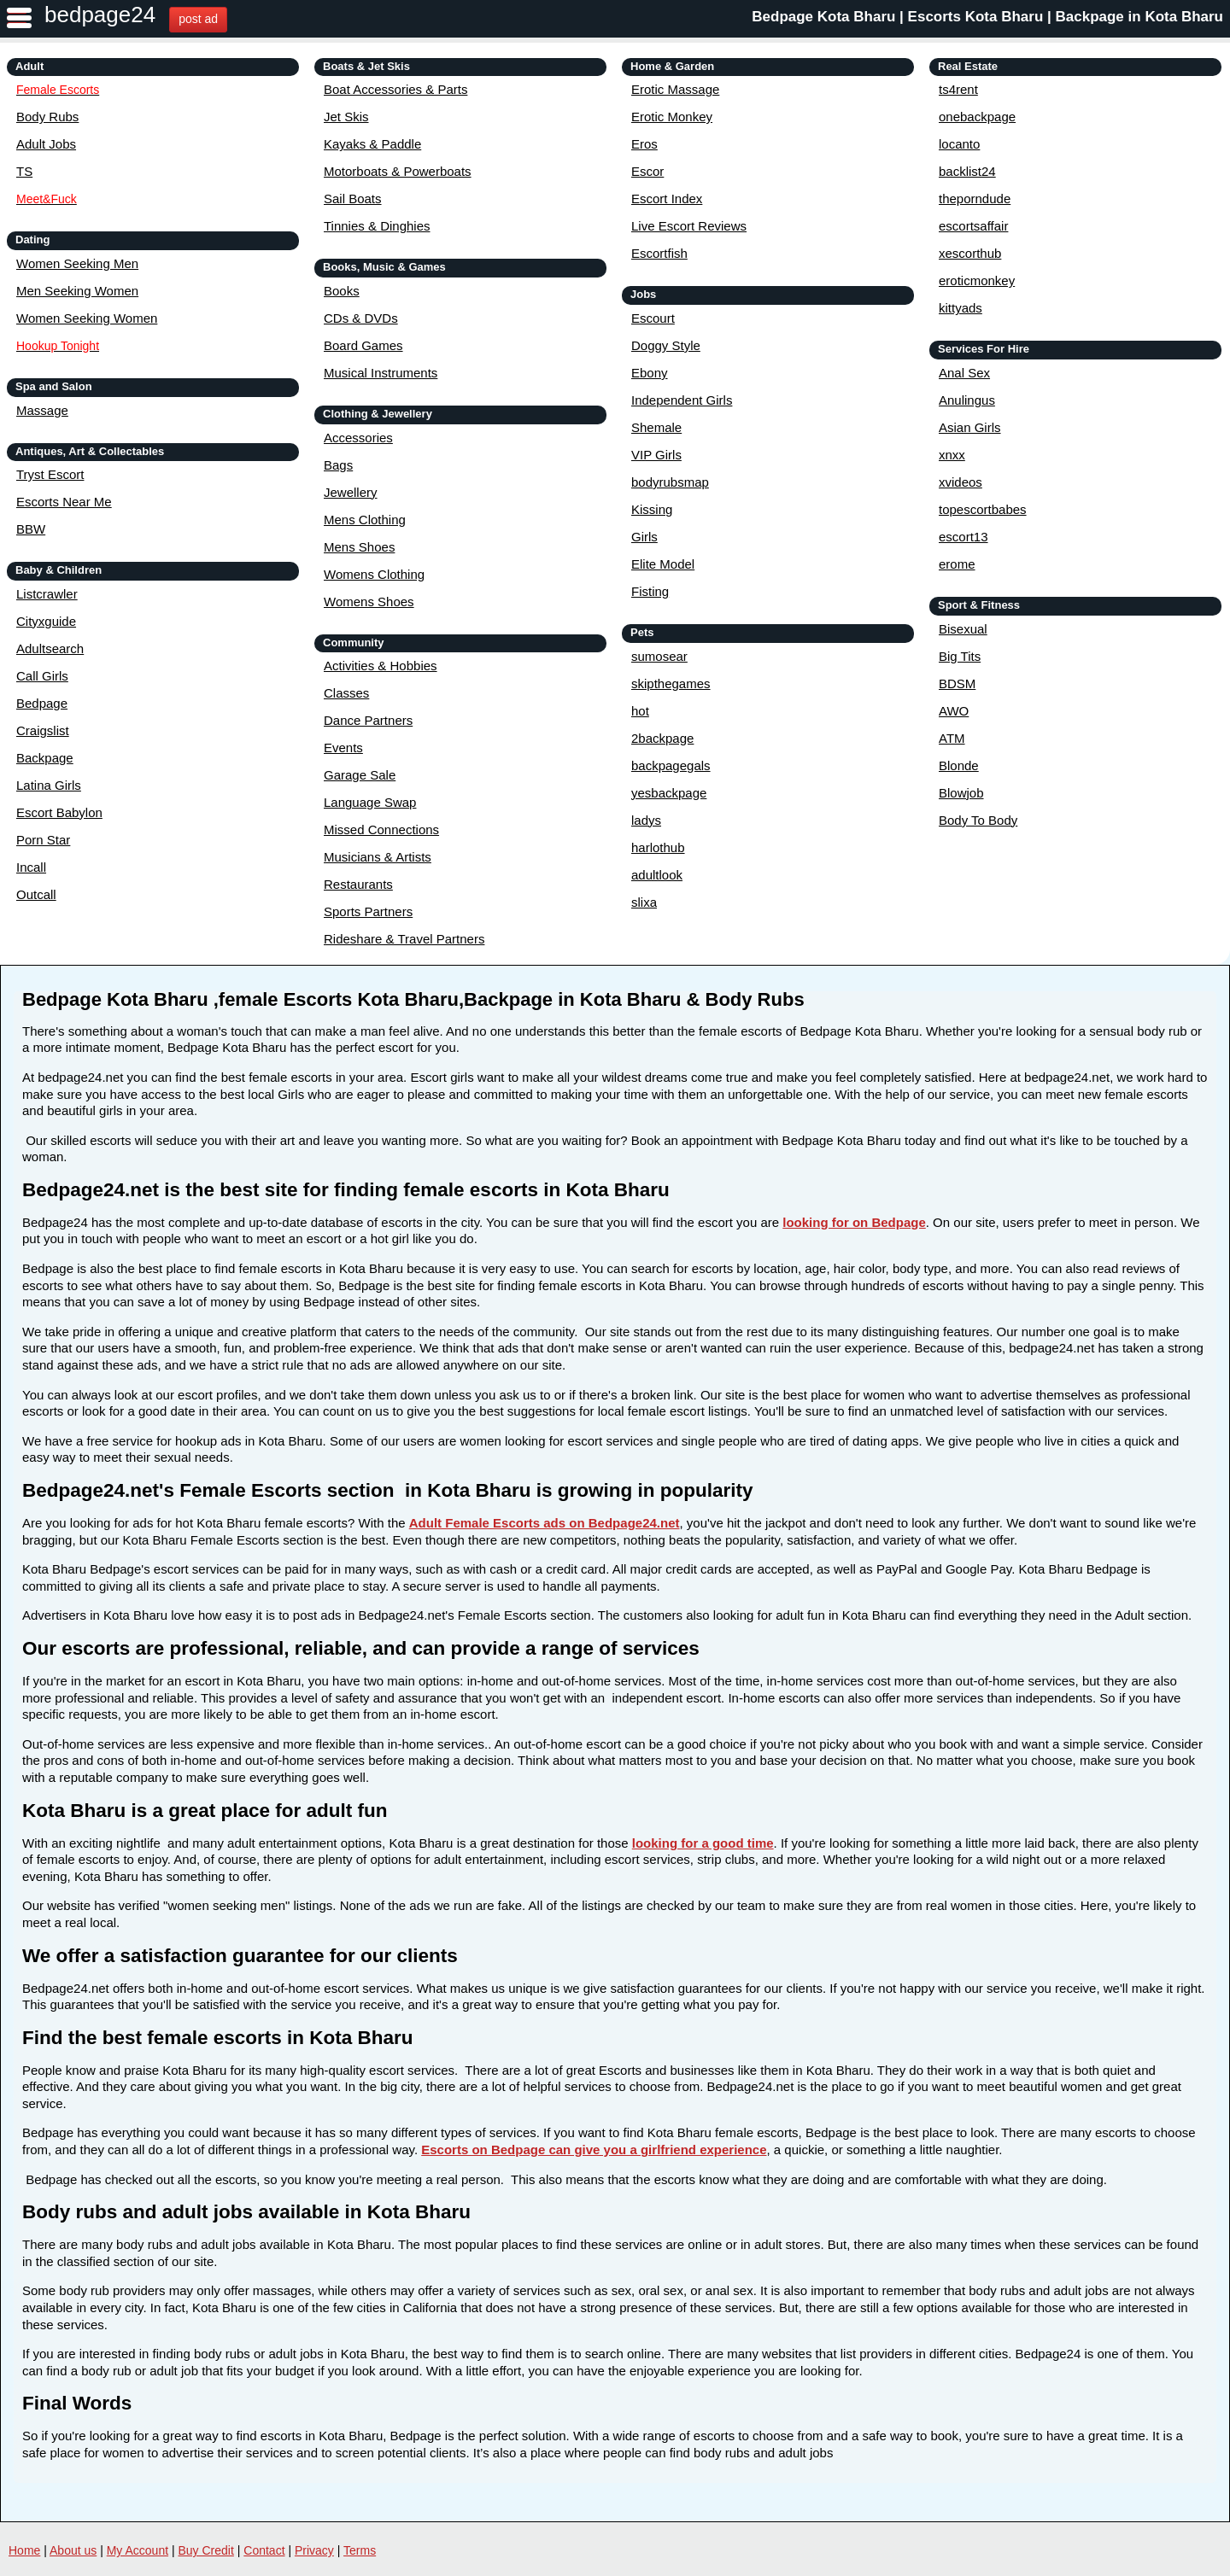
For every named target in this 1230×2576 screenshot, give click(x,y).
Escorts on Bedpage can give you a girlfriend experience (593, 2149)
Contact (263, 2550)
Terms (359, 2550)
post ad (198, 19)
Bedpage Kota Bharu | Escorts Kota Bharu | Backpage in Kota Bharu (987, 17)
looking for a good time (703, 1843)
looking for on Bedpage (854, 1222)
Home (24, 2550)
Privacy (314, 2550)
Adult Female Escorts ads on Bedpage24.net (544, 1523)
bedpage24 (99, 14)
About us (73, 2550)
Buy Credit (206, 2550)
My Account (137, 2550)
